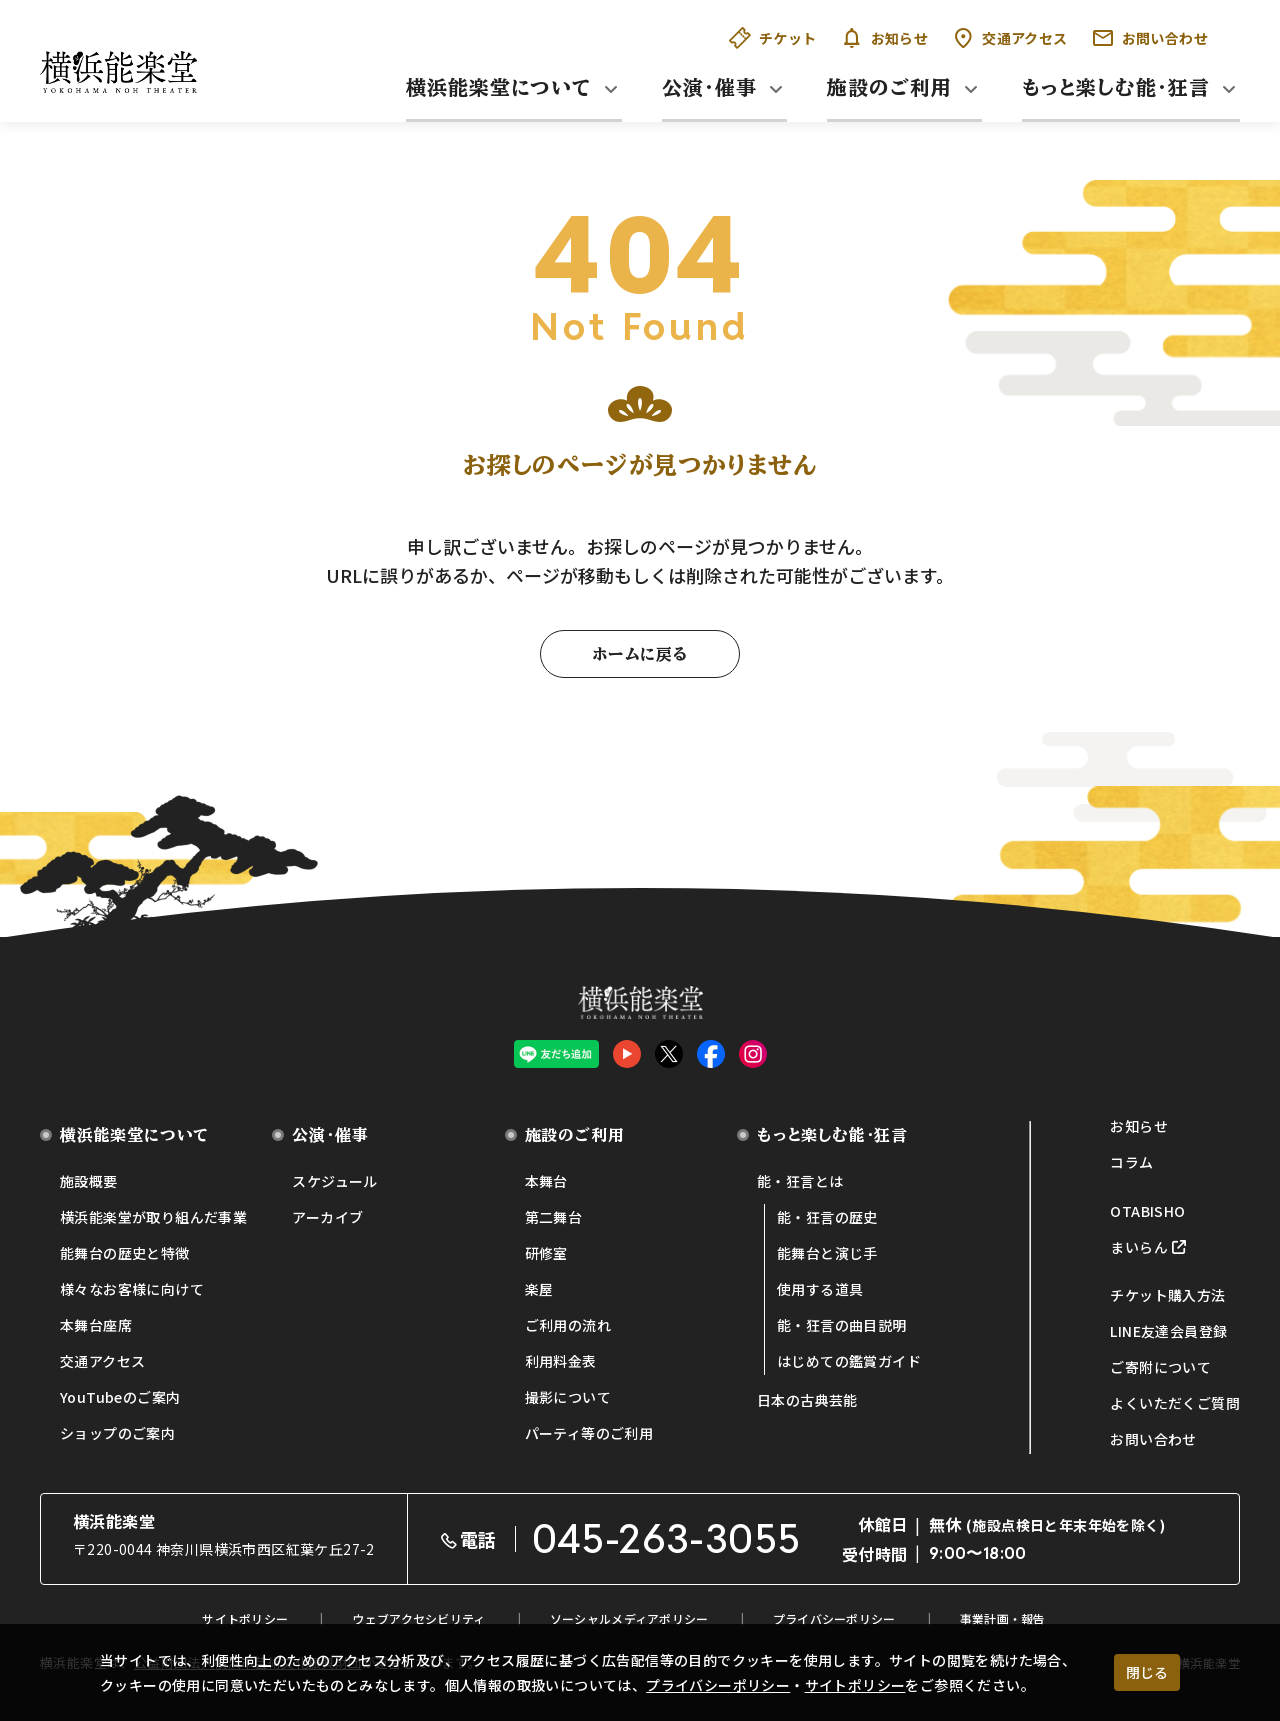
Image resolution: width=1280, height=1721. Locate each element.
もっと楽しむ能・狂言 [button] (1116, 87)
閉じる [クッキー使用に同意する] (1147, 1672)
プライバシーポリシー (718, 1685)
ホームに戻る (640, 654)
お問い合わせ (1150, 38)
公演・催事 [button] (709, 87)
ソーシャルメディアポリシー (629, 1618)
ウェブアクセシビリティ (418, 1618)
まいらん (1139, 1247)
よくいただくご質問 (1175, 1403)
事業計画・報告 (1003, 1618)
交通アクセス (1009, 38)
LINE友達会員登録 (1168, 1331)
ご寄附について (1160, 1367)
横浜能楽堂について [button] (499, 87)
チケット (773, 38)
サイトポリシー (855, 1685)
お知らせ (885, 38)
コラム (1131, 1162)
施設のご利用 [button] (889, 87)
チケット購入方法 (1167, 1295)
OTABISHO (1147, 1211)
